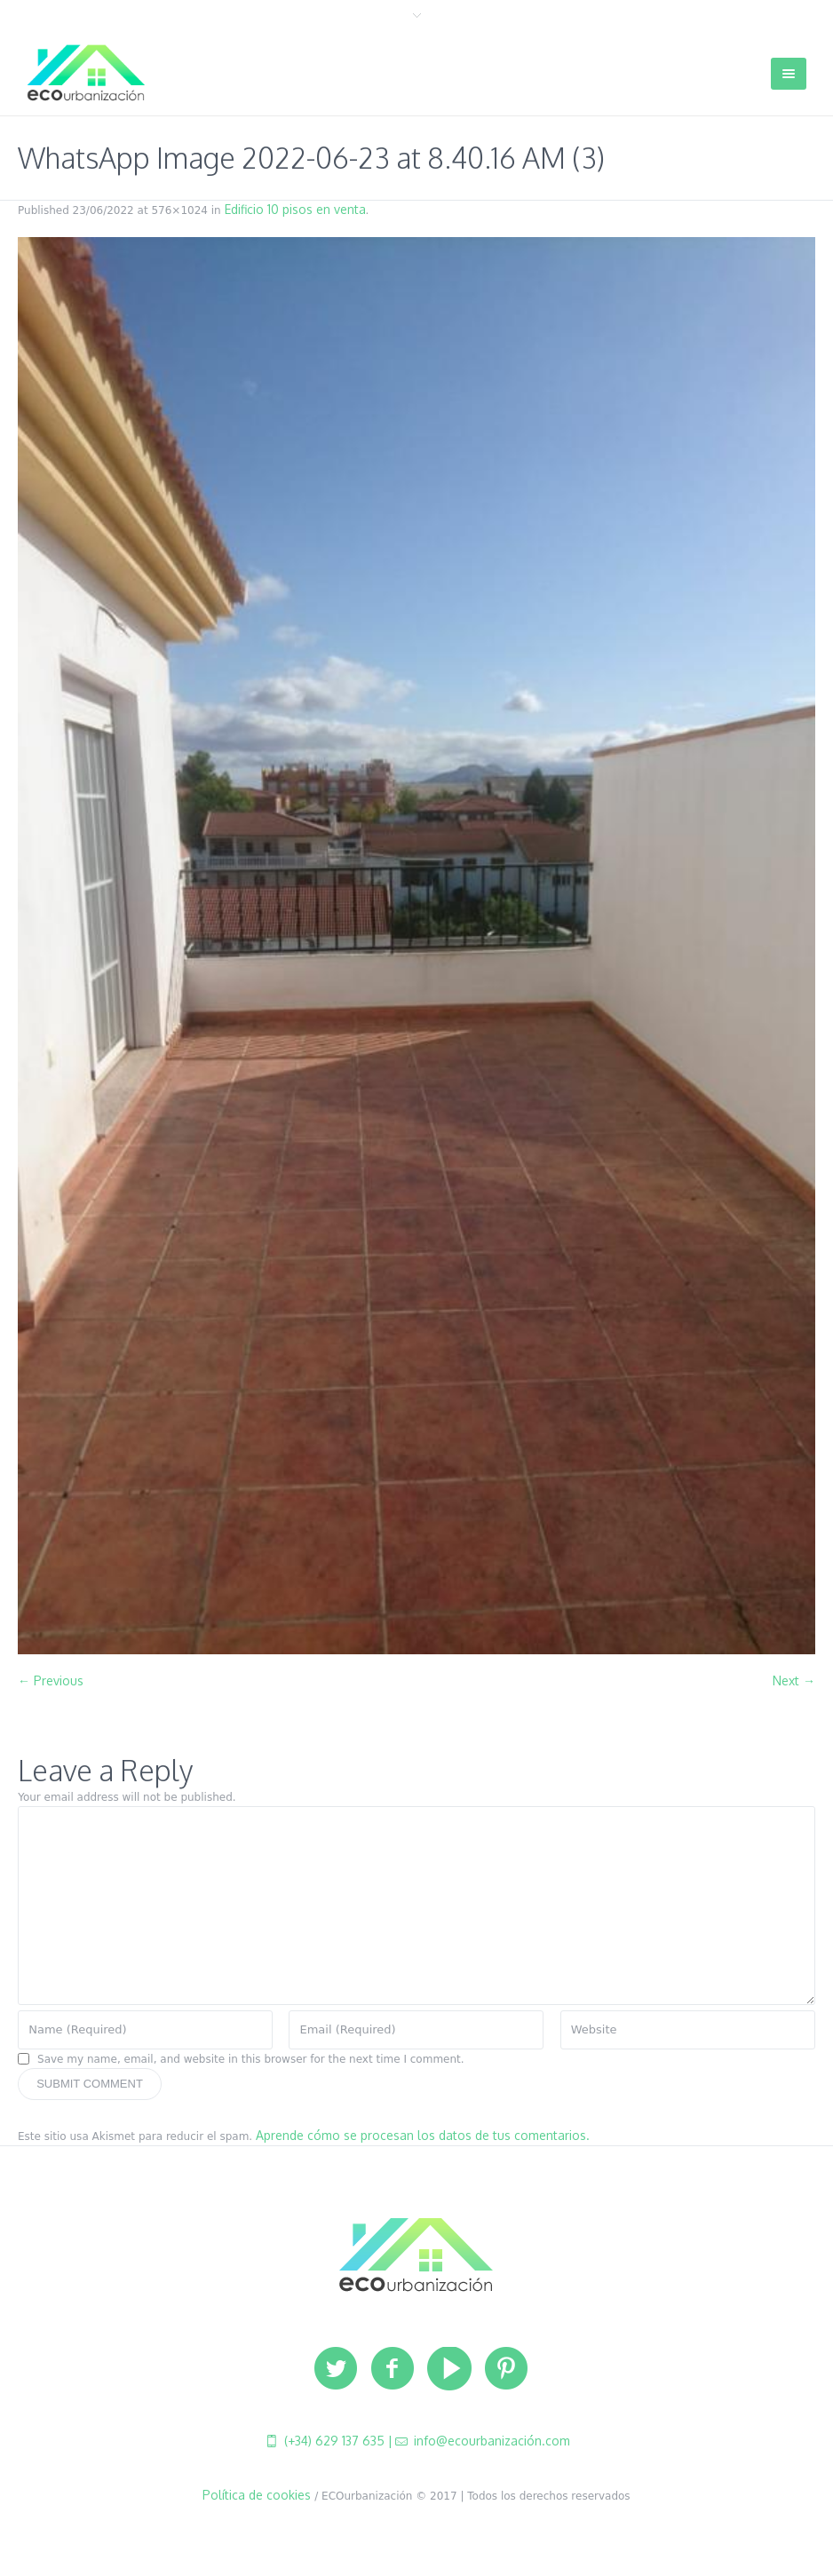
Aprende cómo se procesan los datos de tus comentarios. (423, 2135)
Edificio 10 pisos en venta (295, 209)
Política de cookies (256, 2494)
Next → (794, 1680)
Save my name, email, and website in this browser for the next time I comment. (250, 2059)
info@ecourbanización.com (490, 2440)
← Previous (50, 1680)
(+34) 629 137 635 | (337, 2440)
